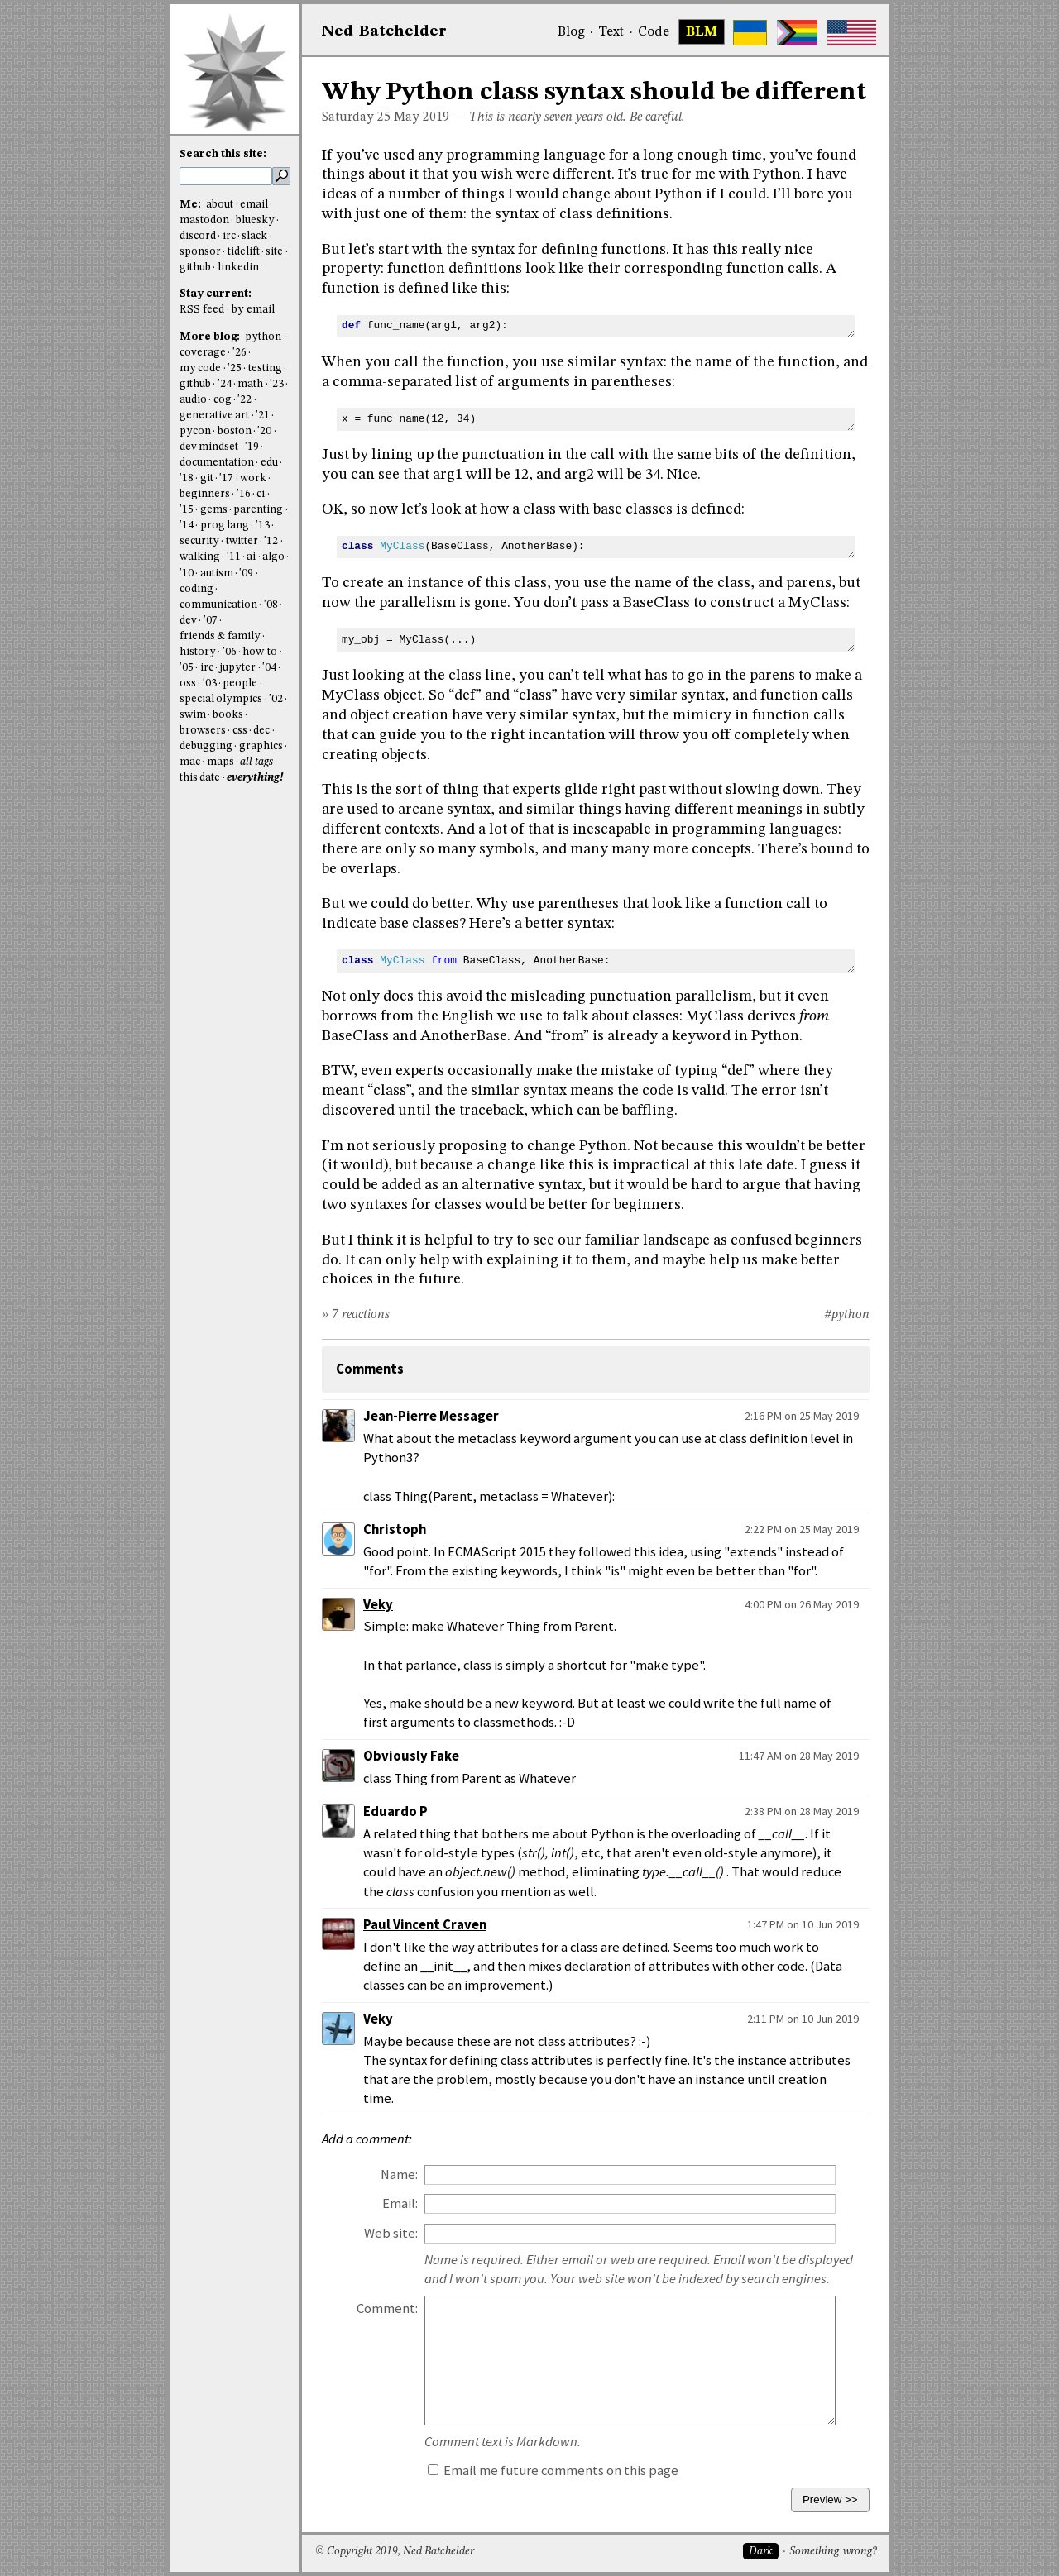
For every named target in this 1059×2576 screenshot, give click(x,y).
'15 (187, 509)
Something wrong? (832, 2551)
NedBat (384, 31)
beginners (205, 494)
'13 (263, 525)
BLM (701, 32)
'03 (210, 683)
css (239, 730)
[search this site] (226, 176)
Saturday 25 (356, 117)
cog (222, 399)
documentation (217, 462)
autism (216, 573)
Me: (192, 204)
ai (251, 557)
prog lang (224, 525)
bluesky (255, 220)
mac (190, 762)
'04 (269, 667)
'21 (263, 415)
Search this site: (223, 154)
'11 (234, 557)
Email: (400, 2203)
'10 (187, 573)
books (228, 715)
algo (273, 557)
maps (220, 762)
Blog (571, 32)
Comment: (387, 2308)
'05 (187, 667)
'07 (211, 620)
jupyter (237, 667)
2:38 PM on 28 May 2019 (802, 1811)
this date (200, 777)
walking (200, 557)
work (253, 478)
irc (229, 236)
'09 (246, 573)
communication (218, 605)
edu (269, 462)
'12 (271, 541)
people (240, 683)
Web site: (391, 2233)
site (274, 251)
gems (214, 509)
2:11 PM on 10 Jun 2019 (803, 2018)
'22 (244, 399)
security (199, 541)
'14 (187, 525)
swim (193, 715)
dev (188, 620)
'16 (244, 494)
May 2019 (421, 117)
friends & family (220, 636)
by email (253, 309)
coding (196, 589)
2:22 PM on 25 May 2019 (802, 1529)
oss (188, 683)
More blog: (211, 337)
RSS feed (202, 309)
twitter (242, 541)
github (195, 267)
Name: (399, 2174)
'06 (230, 652)
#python (847, 1314)
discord (198, 236)
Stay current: (216, 294)
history (198, 652)
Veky (378, 1604)
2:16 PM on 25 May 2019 (802, 1415)
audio (193, 399)
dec (261, 730)
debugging (206, 746)
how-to (259, 652)
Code (653, 32)
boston (235, 431)
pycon (195, 431)
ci (260, 494)
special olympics (221, 699)
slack (254, 236)
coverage (203, 352)
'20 (264, 431)
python (263, 337)
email (254, 204)
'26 (239, 352)
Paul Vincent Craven (424, 1924)
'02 (276, 699)
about (219, 204)
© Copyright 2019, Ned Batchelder (394, 2551)
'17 (226, 478)
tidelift (244, 251)
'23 (277, 384)
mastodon (204, 220)
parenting (258, 509)
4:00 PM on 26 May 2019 (802, 1604)
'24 (225, 384)
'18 (187, 478)
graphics (261, 746)
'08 (271, 605)
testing (265, 368)
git (206, 478)
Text (611, 32)
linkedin (238, 267)
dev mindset (209, 447)
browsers (203, 730)
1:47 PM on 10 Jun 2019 (803, 1924)
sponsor (200, 251)
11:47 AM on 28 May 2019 (799, 1755)
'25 (235, 368)
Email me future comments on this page (553, 2470)
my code (200, 368)
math (250, 384)
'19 (252, 447)
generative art (214, 415)
